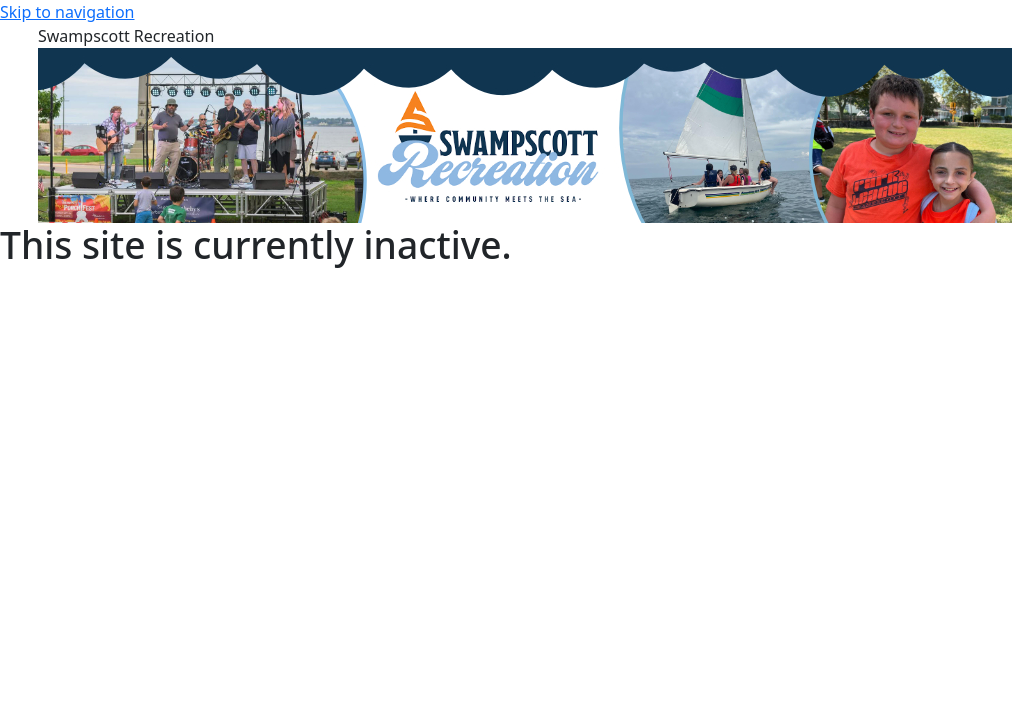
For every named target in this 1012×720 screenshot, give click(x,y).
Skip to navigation (67, 12)
